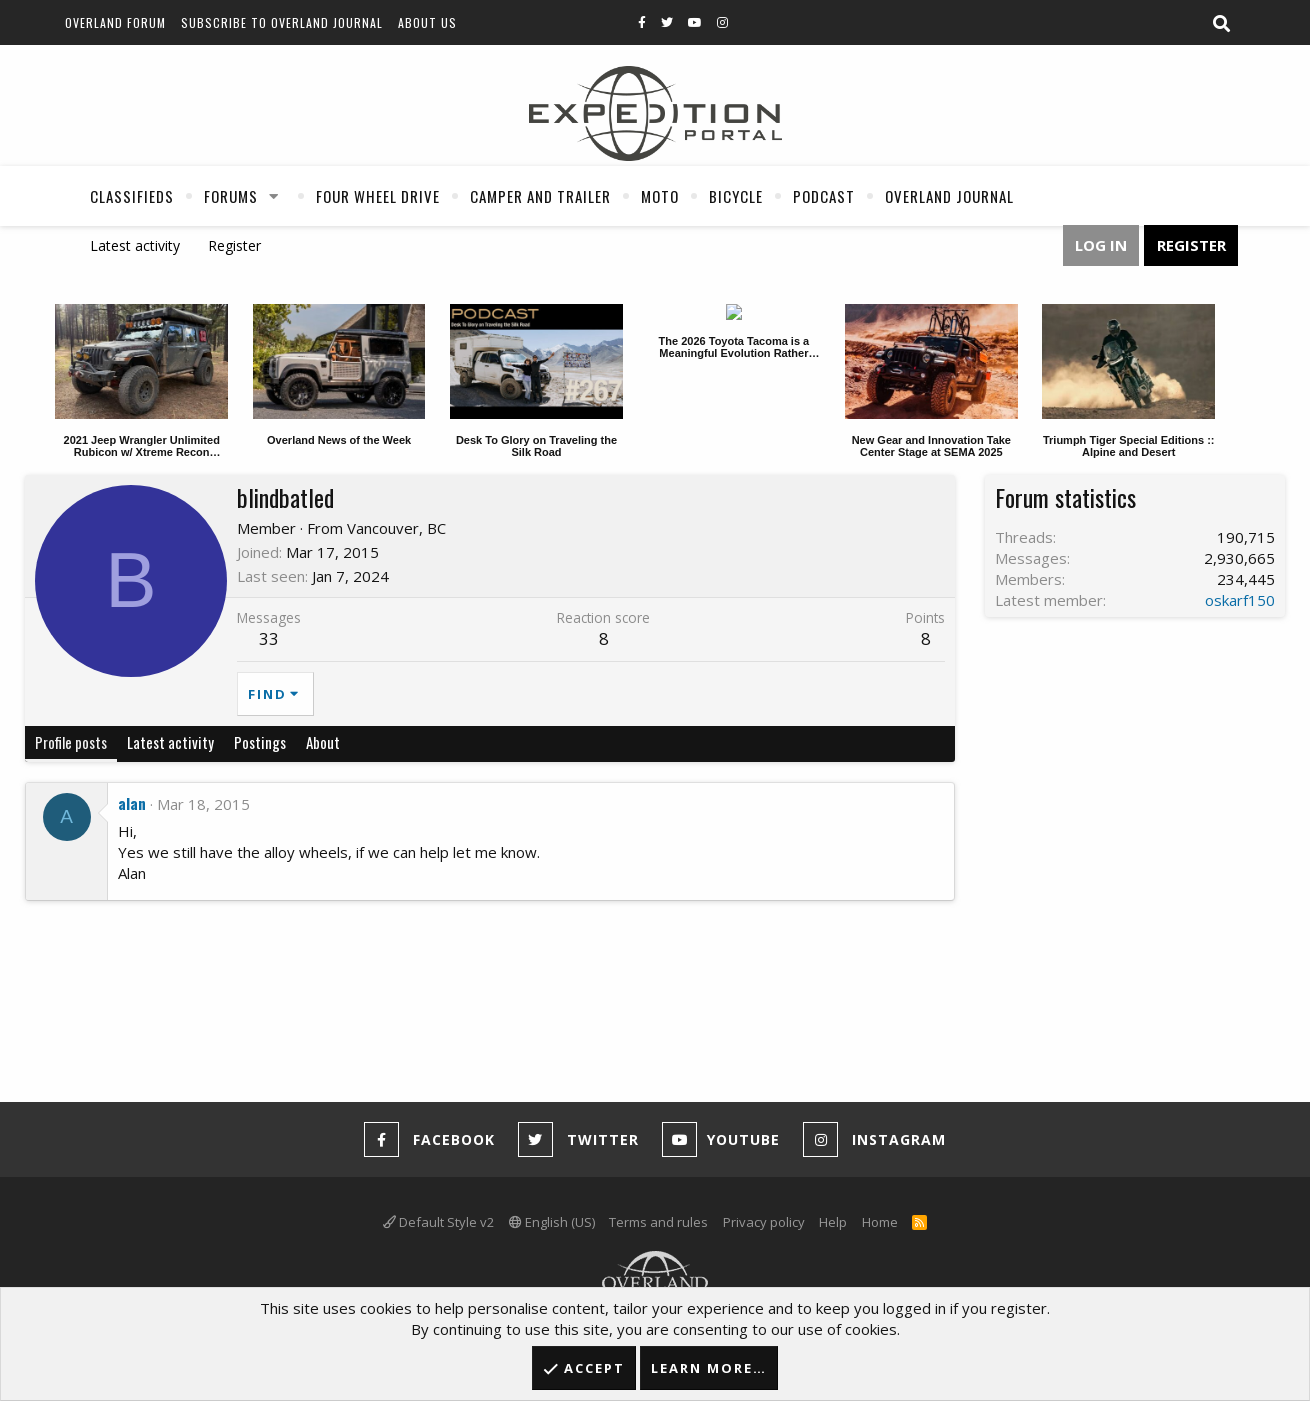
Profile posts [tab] (71, 742)
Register (234, 245)
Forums (231, 196)
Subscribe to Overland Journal (282, 22)
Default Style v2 (438, 1222)
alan (132, 803)
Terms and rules (658, 1222)
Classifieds (132, 196)
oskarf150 (1240, 600)
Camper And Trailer (540, 196)
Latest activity (135, 245)
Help (833, 1222)
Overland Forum (115, 22)
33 (269, 638)
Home (880, 1222)
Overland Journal (949, 196)
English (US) (552, 1222)
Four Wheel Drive (378, 196)
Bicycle (736, 196)
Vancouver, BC (396, 528)
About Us (427, 22)
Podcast (824, 196)
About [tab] (323, 742)
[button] (274, 196)
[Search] (1221, 24)
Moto (660, 196)
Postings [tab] (260, 742)
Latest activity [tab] (170, 742)
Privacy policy (764, 1222)
